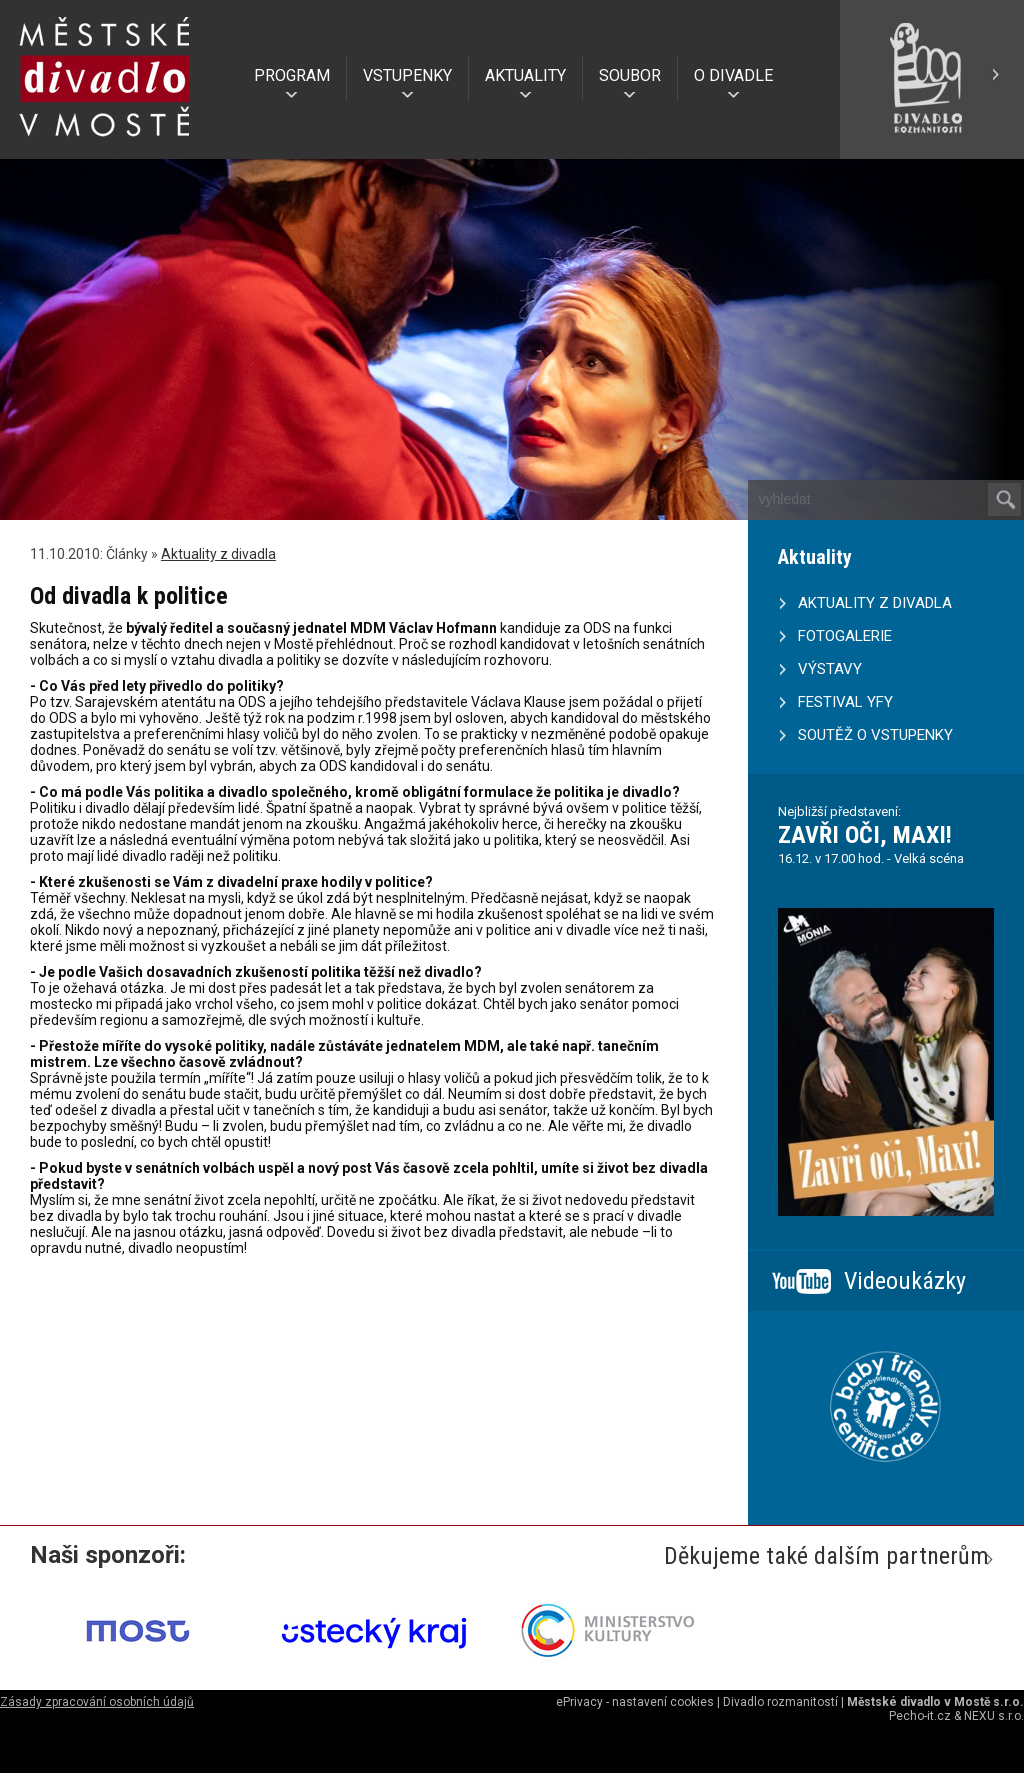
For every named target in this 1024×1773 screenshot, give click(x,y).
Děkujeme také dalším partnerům (826, 1556)
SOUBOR (630, 75)
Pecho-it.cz (920, 1716)
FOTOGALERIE (845, 636)
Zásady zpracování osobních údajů (97, 1702)
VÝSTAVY (830, 669)
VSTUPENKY (407, 75)
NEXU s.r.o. (994, 1716)
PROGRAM (292, 75)
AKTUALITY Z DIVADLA (875, 603)
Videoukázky (905, 1281)
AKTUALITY (525, 75)
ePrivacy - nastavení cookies (635, 1702)
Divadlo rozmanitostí (780, 1702)
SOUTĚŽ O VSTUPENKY (875, 735)
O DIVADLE (733, 75)
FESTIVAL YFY (845, 702)
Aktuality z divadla (218, 554)
